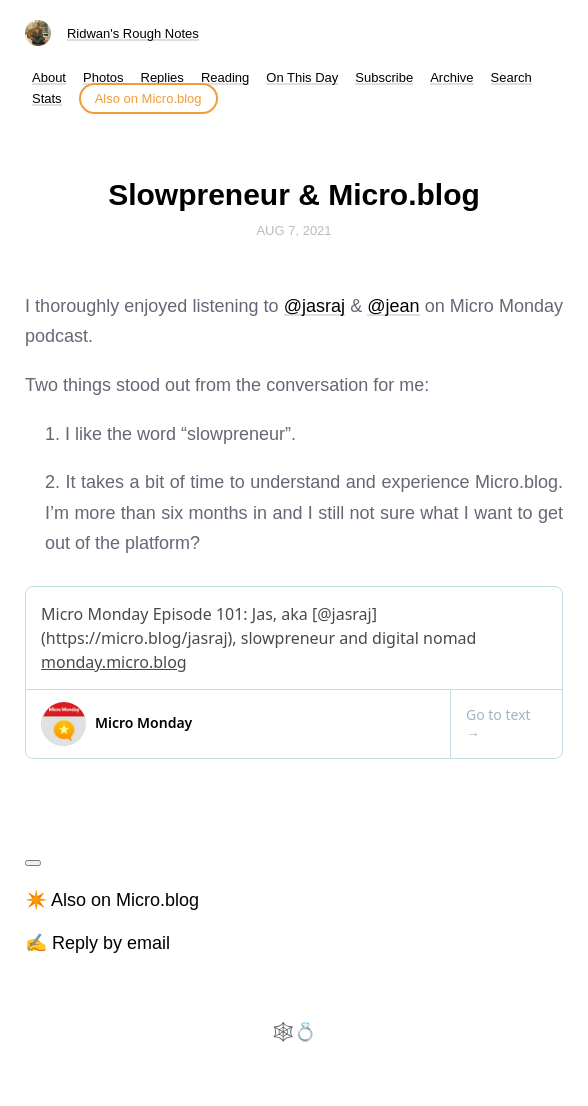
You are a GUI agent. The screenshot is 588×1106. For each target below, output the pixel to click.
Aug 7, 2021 (293, 230)
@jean (393, 306)
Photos (103, 77)
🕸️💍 (294, 1032)
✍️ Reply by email (97, 943)
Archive (451, 77)
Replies (162, 77)
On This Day (302, 77)
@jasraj (314, 306)
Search (511, 77)
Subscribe (384, 77)
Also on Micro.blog (148, 98)
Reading (225, 77)
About (49, 77)
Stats (47, 98)
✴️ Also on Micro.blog (112, 900)
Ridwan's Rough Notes (133, 33)
